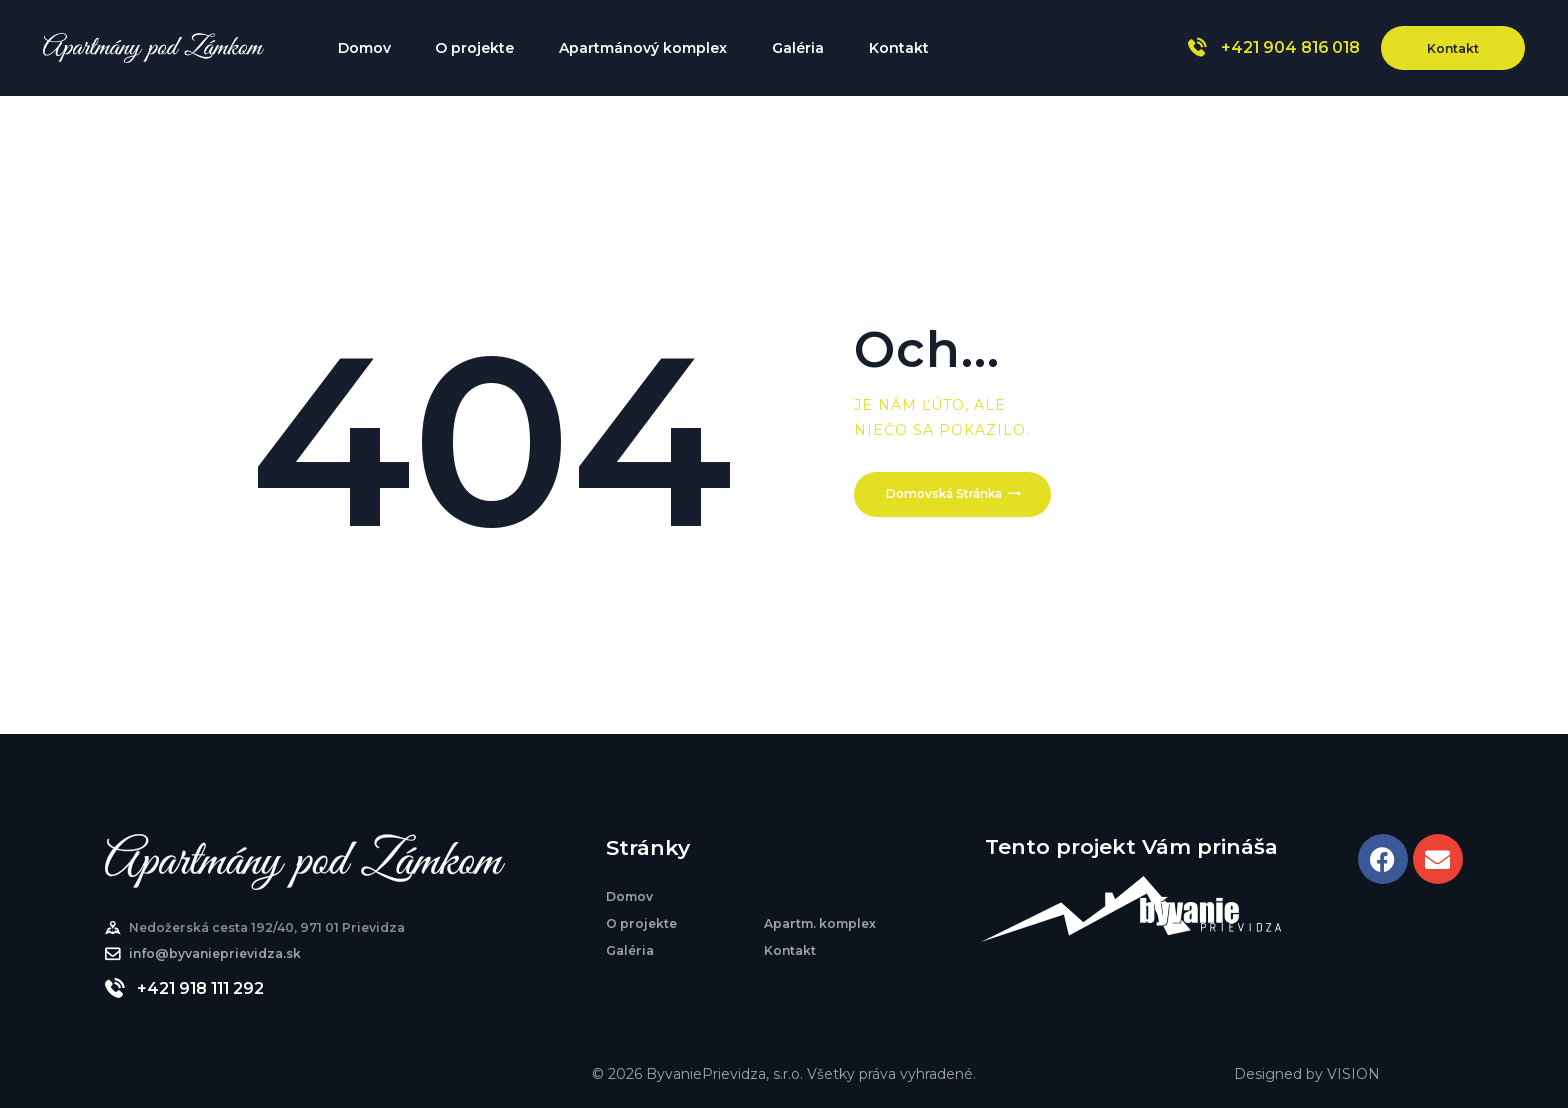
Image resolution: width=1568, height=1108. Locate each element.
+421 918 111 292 (200, 988)
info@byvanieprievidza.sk (215, 953)
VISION (1353, 1074)
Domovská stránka (952, 497)
